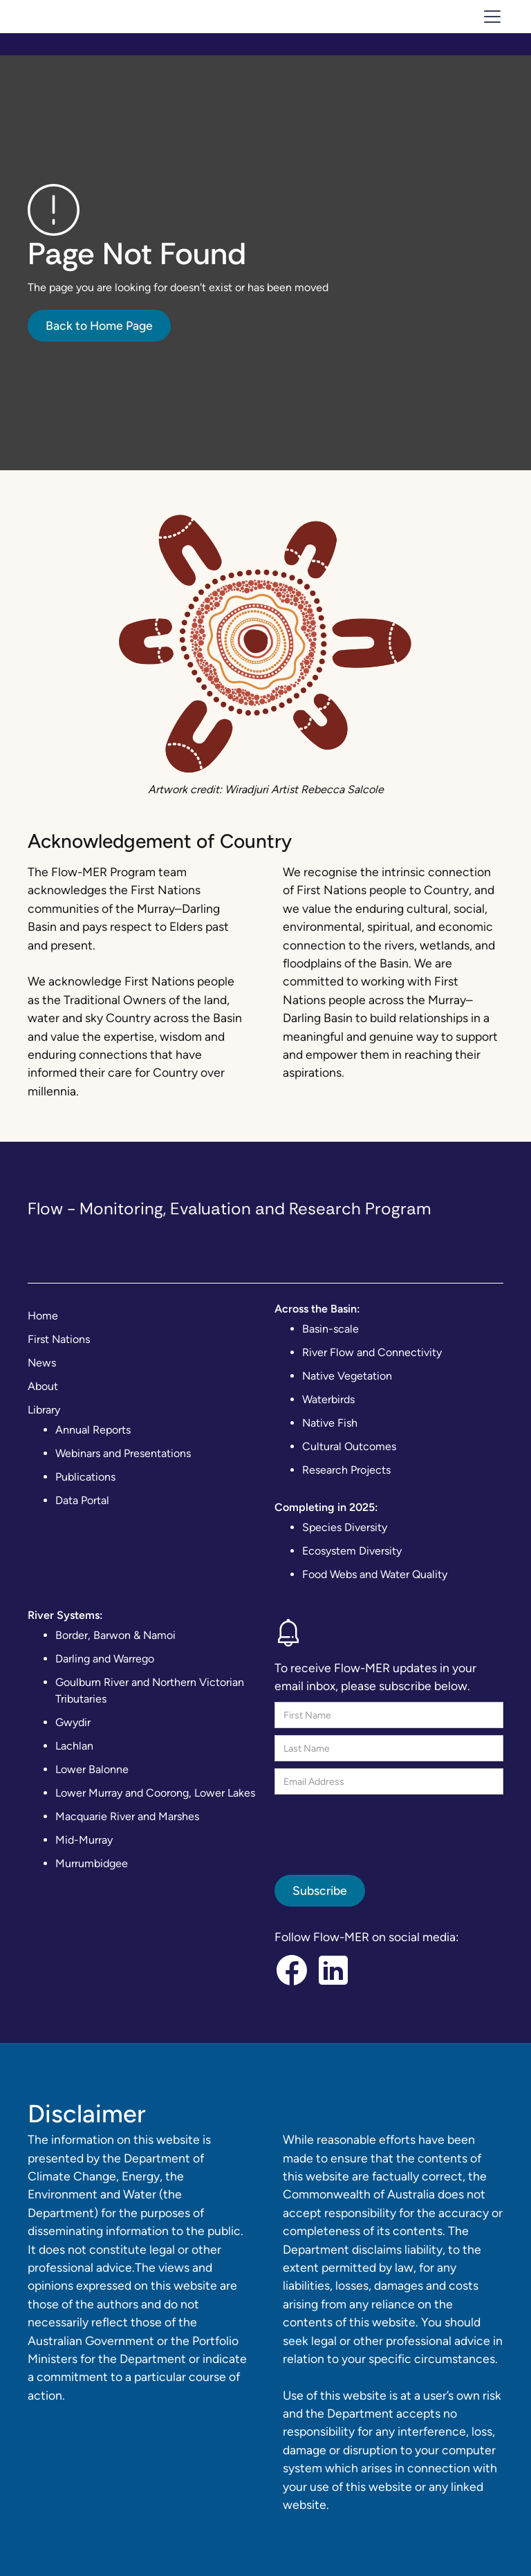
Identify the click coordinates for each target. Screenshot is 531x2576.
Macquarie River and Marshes (127, 1816)
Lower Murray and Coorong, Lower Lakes (155, 1792)
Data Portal (82, 1500)
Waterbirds (328, 1399)
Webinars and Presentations (123, 1453)
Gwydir (73, 1722)
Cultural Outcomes (349, 1446)
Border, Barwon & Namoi (115, 1635)
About (43, 1386)
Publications (85, 1476)
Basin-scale (330, 1328)
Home (43, 1315)
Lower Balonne (92, 1769)
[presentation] (379, 1828)
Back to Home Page (99, 325)
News (42, 1362)
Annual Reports (93, 1429)
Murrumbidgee (91, 1863)
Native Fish (329, 1422)
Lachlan (74, 1745)
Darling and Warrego (104, 1658)
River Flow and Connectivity (372, 1352)
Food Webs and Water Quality (374, 1574)
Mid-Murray (84, 1839)
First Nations (59, 1339)
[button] (489, 16)
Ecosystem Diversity (352, 1550)
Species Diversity (344, 1527)
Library (44, 1409)
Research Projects (346, 1469)
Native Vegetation (347, 1375)
